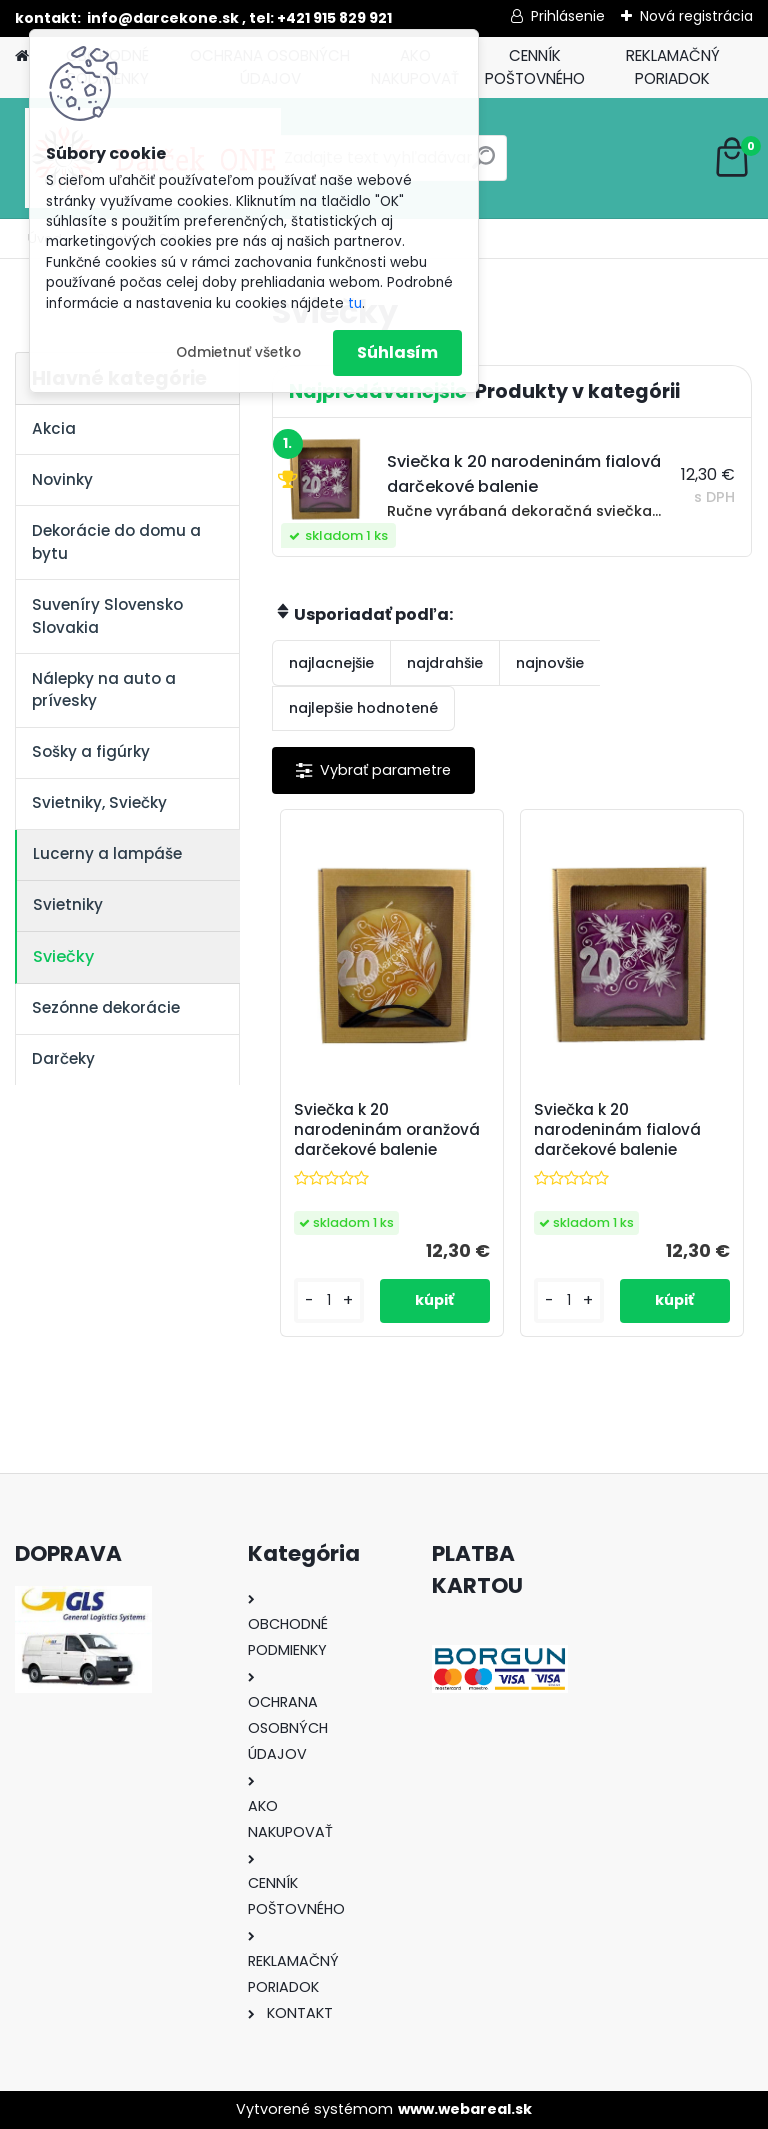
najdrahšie (445, 663)
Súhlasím (397, 352)
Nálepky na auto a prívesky (104, 690)
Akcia (54, 428)
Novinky (62, 479)
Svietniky (68, 904)
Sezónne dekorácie (106, 1007)
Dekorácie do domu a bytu (116, 542)
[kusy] (329, 1300)
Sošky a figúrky (91, 751)
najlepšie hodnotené (363, 708)
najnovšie (550, 663)
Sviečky (63, 956)
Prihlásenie (568, 16)
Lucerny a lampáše (107, 853)
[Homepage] (22, 56)
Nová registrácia (696, 16)
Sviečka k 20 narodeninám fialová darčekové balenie (617, 1130)
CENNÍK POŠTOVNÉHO (535, 67)
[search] (483, 165)
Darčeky (63, 1058)
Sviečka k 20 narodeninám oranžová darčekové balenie (387, 1130)
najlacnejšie (331, 663)
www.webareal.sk (465, 2109)
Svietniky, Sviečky (99, 802)
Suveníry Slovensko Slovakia (107, 616)
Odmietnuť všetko (238, 352)
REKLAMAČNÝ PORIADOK (673, 67)
